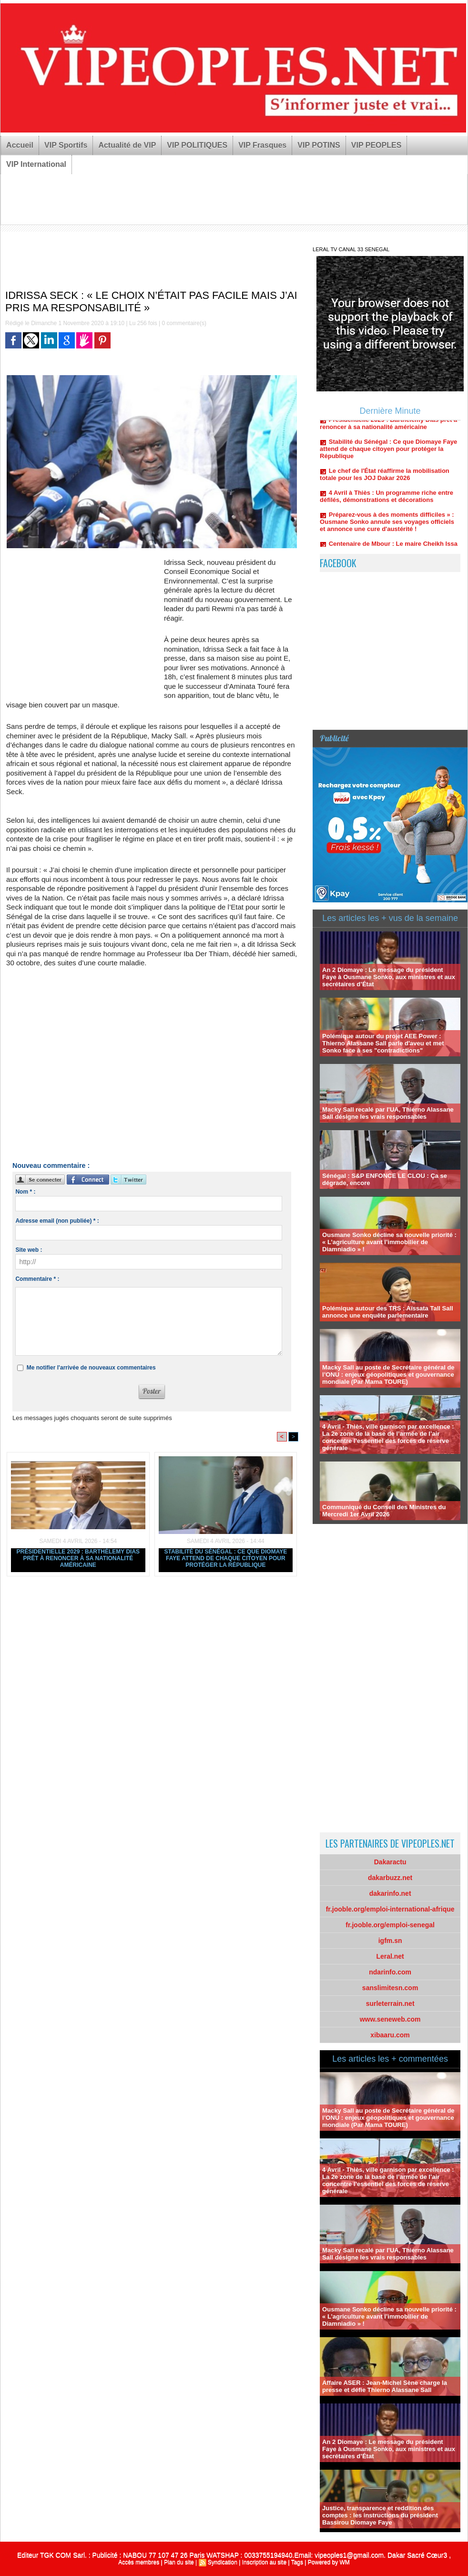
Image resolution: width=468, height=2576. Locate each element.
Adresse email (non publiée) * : (57, 1220)
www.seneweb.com (390, 2019)
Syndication (222, 2562)
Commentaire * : (37, 1279)
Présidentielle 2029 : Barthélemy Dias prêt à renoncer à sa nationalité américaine (78, 1558)
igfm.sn (390, 1940)
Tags (297, 2562)
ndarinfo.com (390, 1972)
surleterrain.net (390, 2003)
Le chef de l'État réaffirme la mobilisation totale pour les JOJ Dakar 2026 (384, 479)
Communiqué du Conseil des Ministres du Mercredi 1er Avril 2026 (384, 1510)
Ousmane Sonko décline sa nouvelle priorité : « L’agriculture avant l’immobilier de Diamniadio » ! (389, 1242)
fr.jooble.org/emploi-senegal (390, 1925)
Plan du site (179, 2562)
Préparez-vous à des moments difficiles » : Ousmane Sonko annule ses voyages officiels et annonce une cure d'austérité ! (387, 526)
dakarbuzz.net (390, 1877)
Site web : (28, 1250)
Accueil (19, 145)
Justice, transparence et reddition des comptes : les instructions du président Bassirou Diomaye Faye (380, 2515)
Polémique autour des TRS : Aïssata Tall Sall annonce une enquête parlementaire (387, 1312)
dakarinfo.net (390, 1893)
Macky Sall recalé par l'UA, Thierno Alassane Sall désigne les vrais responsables (388, 1113)
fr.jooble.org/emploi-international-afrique (390, 1909)
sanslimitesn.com (390, 1988)
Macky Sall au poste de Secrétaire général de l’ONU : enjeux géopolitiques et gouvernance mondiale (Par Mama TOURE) (388, 1374)
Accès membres (138, 2562)
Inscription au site (264, 2562)
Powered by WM (329, 2562)
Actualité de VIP (127, 145)
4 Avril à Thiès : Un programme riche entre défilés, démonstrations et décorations (386, 501)
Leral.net (390, 1956)
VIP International (36, 164)
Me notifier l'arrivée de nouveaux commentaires (91, 1367)
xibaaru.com (389, 2035)
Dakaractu (390, 1862)
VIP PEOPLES (376, 145)
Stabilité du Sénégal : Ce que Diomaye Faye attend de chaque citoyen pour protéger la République (225, 1558)
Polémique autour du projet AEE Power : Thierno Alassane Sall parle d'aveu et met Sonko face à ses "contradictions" (383, 1043)
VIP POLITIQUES (197, 145)
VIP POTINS (318, 145)
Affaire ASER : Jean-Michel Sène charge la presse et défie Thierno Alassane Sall (384, 2386)
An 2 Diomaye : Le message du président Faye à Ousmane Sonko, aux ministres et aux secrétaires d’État (388, 977)
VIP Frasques (262, 145)
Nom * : (25, 1191)
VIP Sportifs (65, 145)
